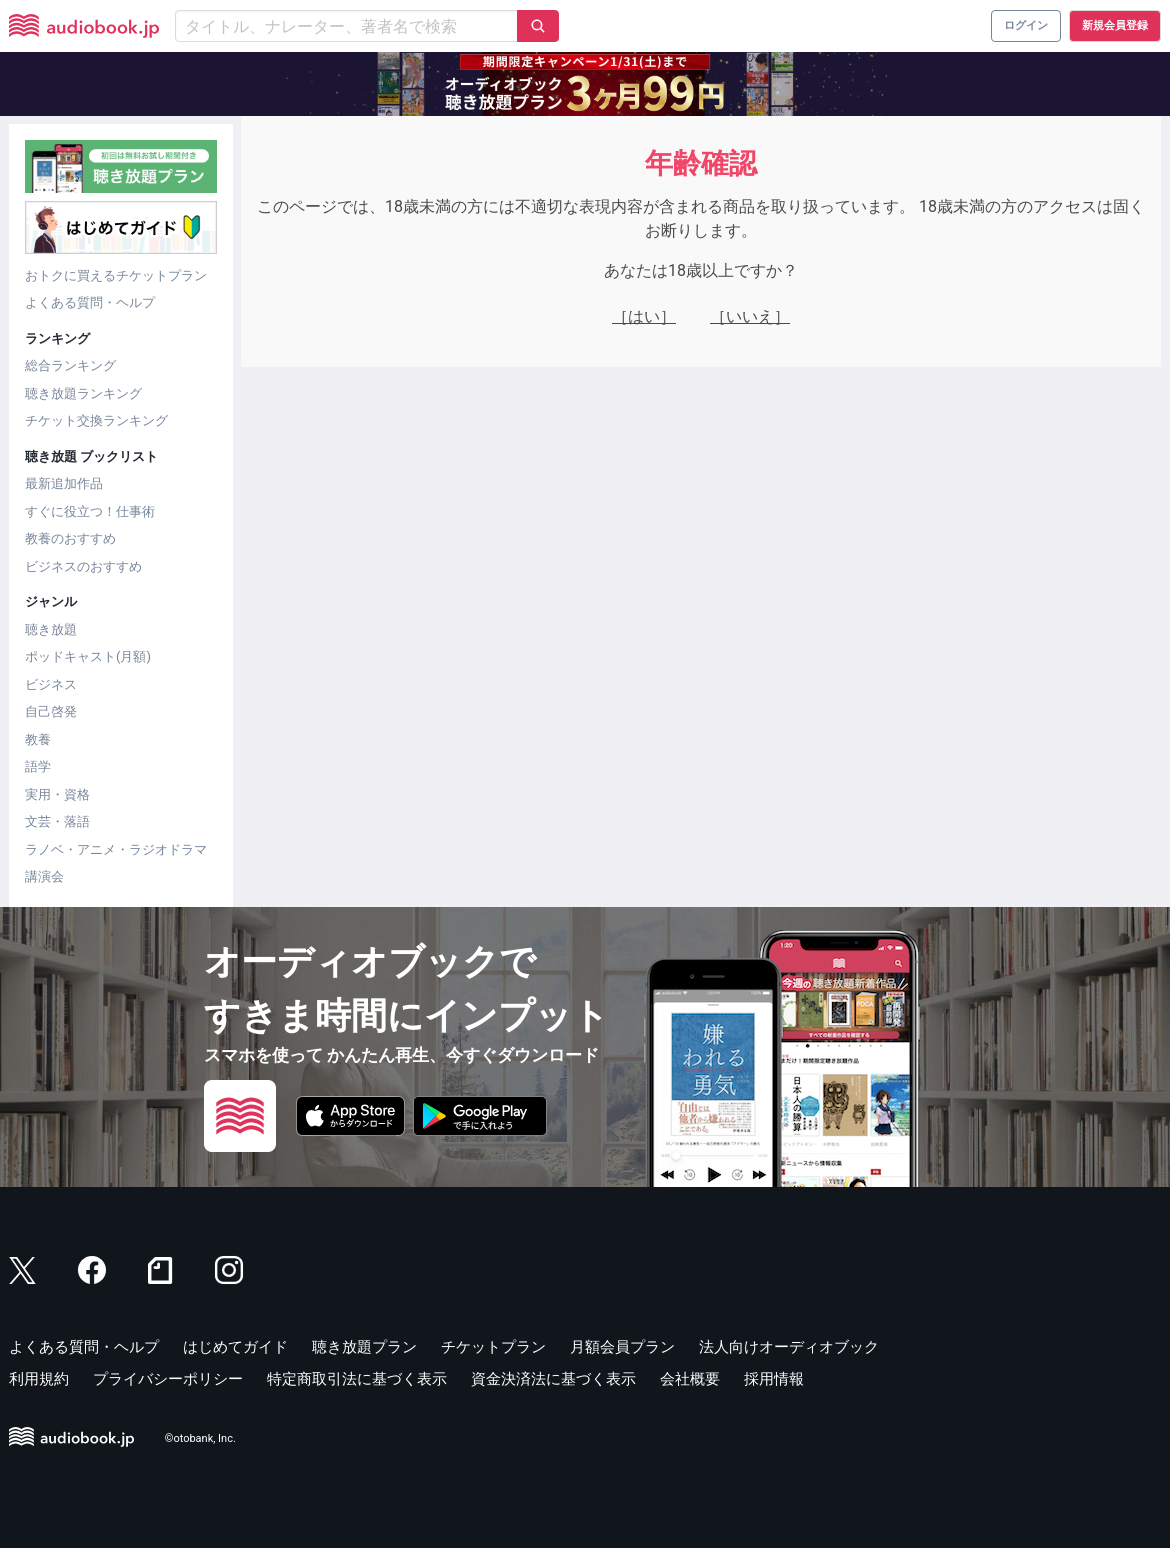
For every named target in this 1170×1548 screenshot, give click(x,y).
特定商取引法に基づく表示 (357, 1379)
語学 (38, 766)
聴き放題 (51, 629)
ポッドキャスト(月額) (88, 656)
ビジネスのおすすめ (83, 566)
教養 (38, 739)
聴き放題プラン (364, 1347)
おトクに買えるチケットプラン (116, 275)
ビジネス (51, 684)
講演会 (44, 876)
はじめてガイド (235, 1347)
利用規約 (39, 1379)
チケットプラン (493, 1347)
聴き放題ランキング (83, 393)
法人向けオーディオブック (789, 1347)
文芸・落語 (57, 821)
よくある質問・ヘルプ (90, 302)
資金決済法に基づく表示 (553, 1379)
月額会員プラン (622, 1347)
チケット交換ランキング (96, 420)
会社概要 (690, 1379)
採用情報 (774, 1379)
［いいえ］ (750, 316)
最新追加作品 (64, 483)
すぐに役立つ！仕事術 (90, 511)
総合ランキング (70, 365)
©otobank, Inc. (200, 1438)
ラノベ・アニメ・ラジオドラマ (116, 849)
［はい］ (644, 316)
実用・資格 (57, 794)
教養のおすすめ (70, 538)
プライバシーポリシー (168, 1379)
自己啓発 (51, 711)
